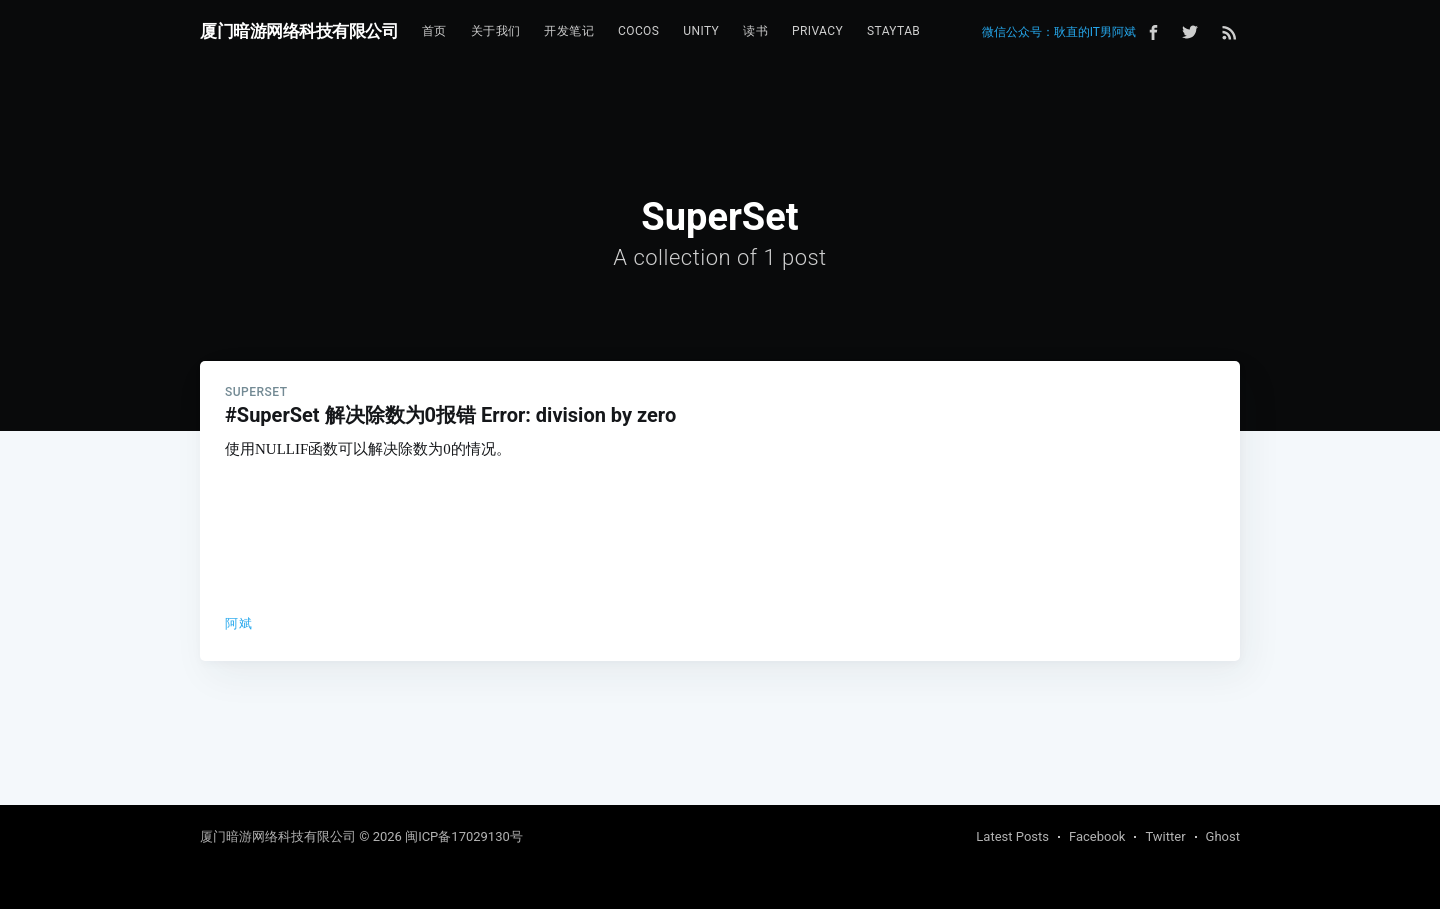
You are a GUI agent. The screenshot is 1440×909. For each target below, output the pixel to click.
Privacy (817, 31)
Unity (701, 31)
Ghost (1223, 836)
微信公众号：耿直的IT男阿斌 (1059, 32)
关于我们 (496, 31)
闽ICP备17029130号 (464, 836)
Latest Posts (1012, 836)
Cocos (638, 31)
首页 (434, 31)
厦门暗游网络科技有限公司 (299, 31)
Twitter (1165, 836)
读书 (755, 31)
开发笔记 (569, 31)
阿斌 (238, 623)
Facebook (1097, 836)
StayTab (893, 31)
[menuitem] (434, 31)
